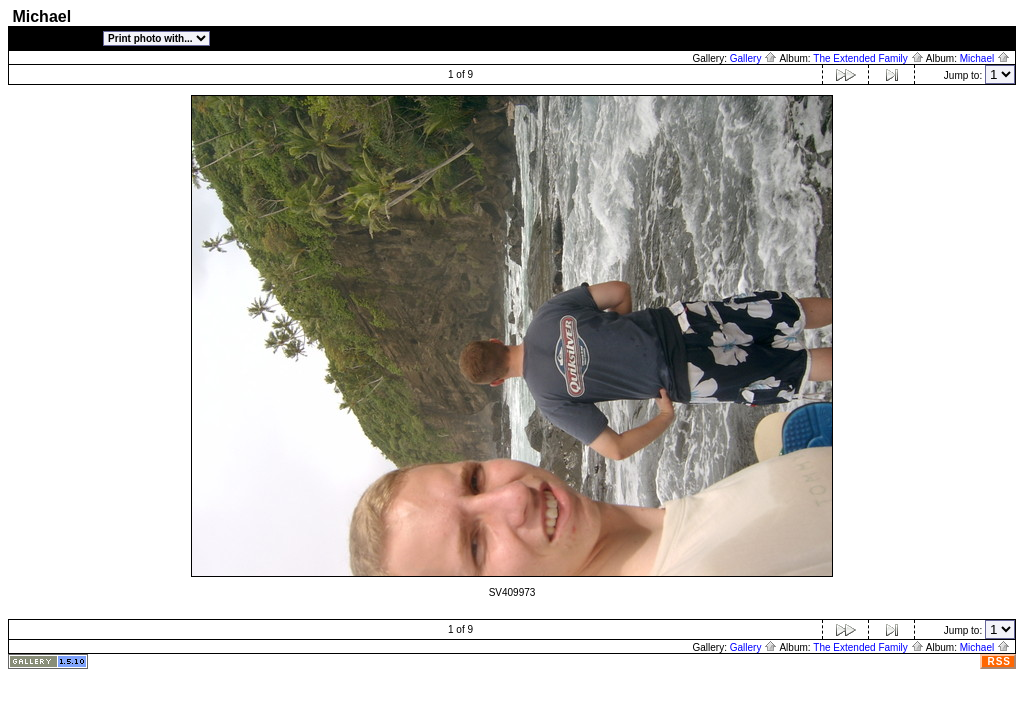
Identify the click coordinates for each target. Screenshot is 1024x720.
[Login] (994, 40)
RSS (999, 661)
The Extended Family (868, 58)
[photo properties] (56, 40)
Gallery (753, 58)
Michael (985, 58)
